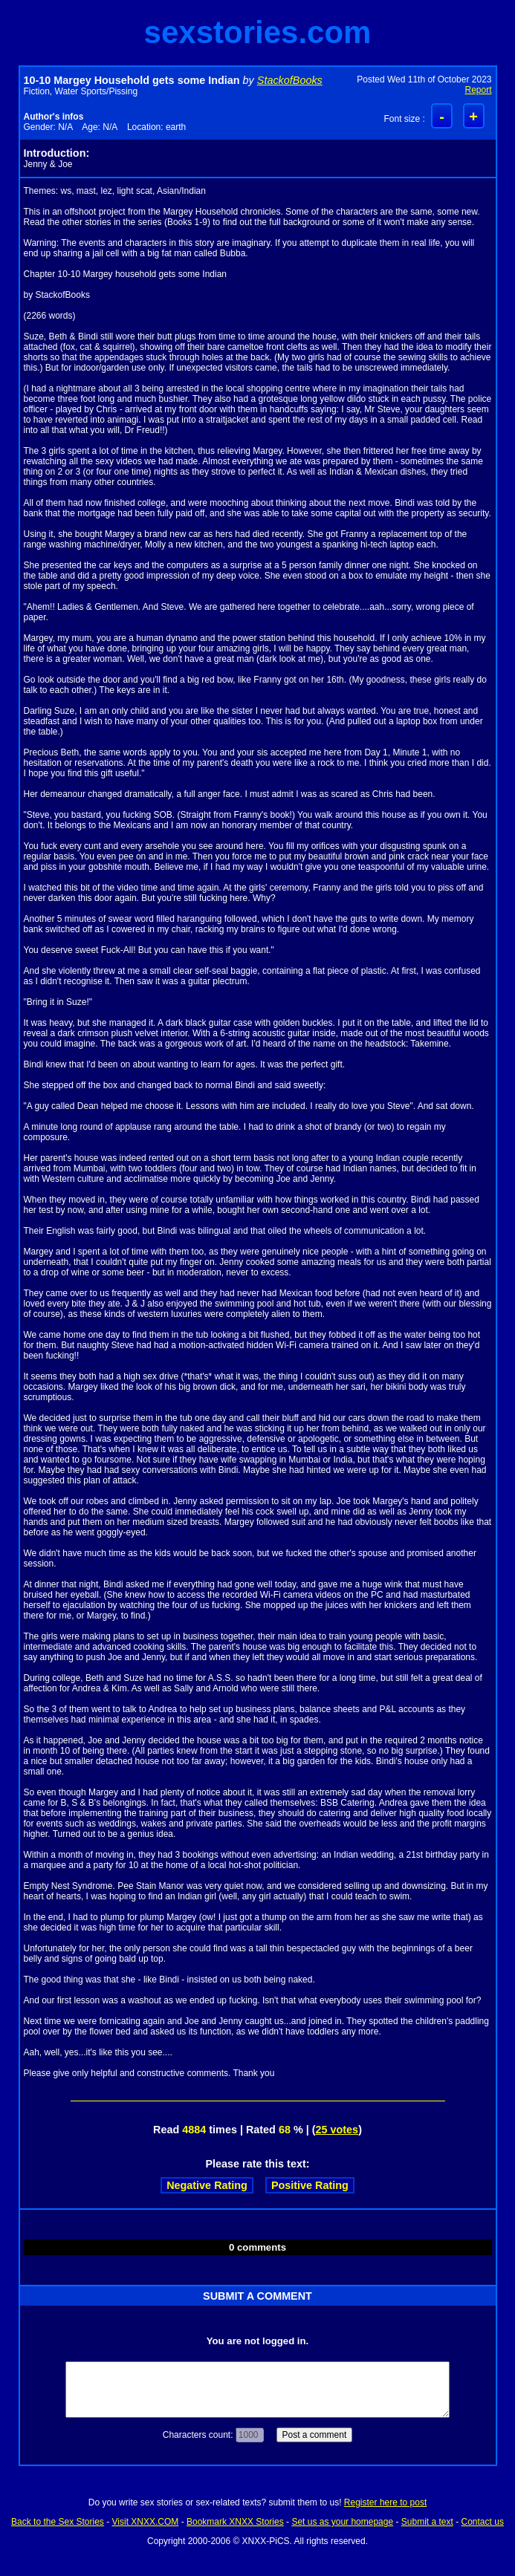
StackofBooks (290, 80)
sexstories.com (258, 32)
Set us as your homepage (342, 2522)
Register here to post (385, 2502)
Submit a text (427, 2522)
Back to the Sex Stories (57, 2522)
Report (477, 90)
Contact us (482, 2522)
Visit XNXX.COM (145, 2522)
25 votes (337, 2130)
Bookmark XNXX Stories (235, 2522)
